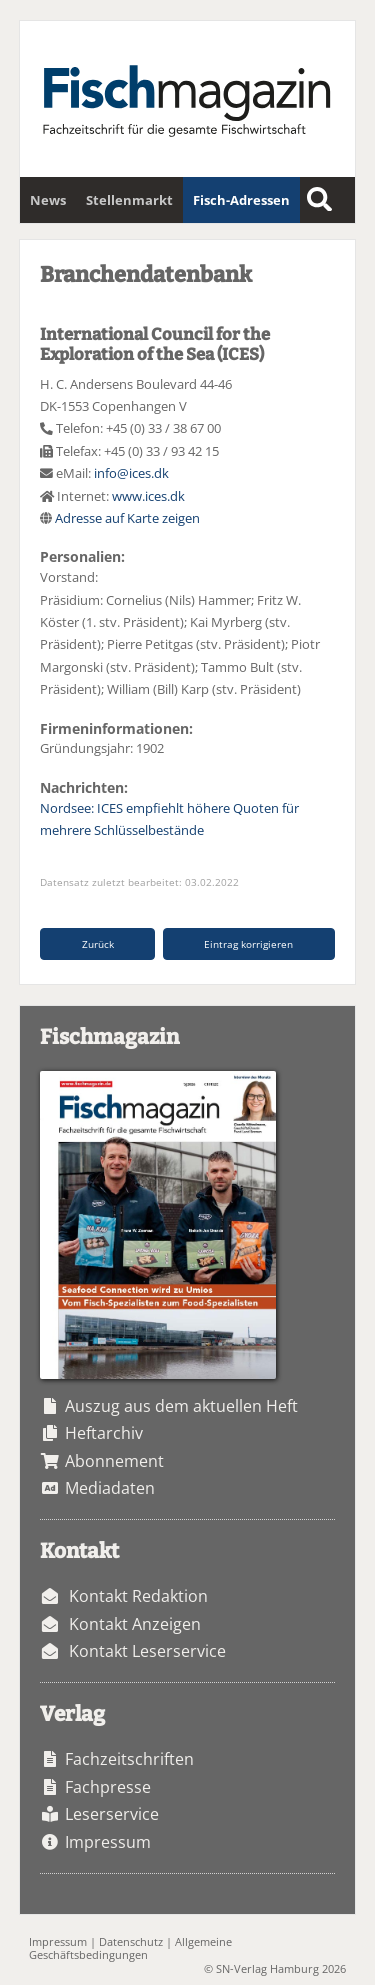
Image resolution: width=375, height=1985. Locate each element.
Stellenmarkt (129, 200)
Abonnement (114, 1461)
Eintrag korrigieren (248, 944)
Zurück (98, 944)
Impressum (108, 1842)
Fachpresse (108, 1787)
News (48, 200)
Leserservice (112, 1814)
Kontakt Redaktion (138, 1596)
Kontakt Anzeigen (135, 1624)
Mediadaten (110, 1488)
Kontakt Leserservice (147, 1651)
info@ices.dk (131, 473)
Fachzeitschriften (129, 1759)
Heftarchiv (104, 1433)
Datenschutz (131, 1941)
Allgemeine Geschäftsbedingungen (130, 1948)
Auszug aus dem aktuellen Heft (181, 1406)
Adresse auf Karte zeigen (127, 518)
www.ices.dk (148, 496)
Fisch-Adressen (241, 200)
